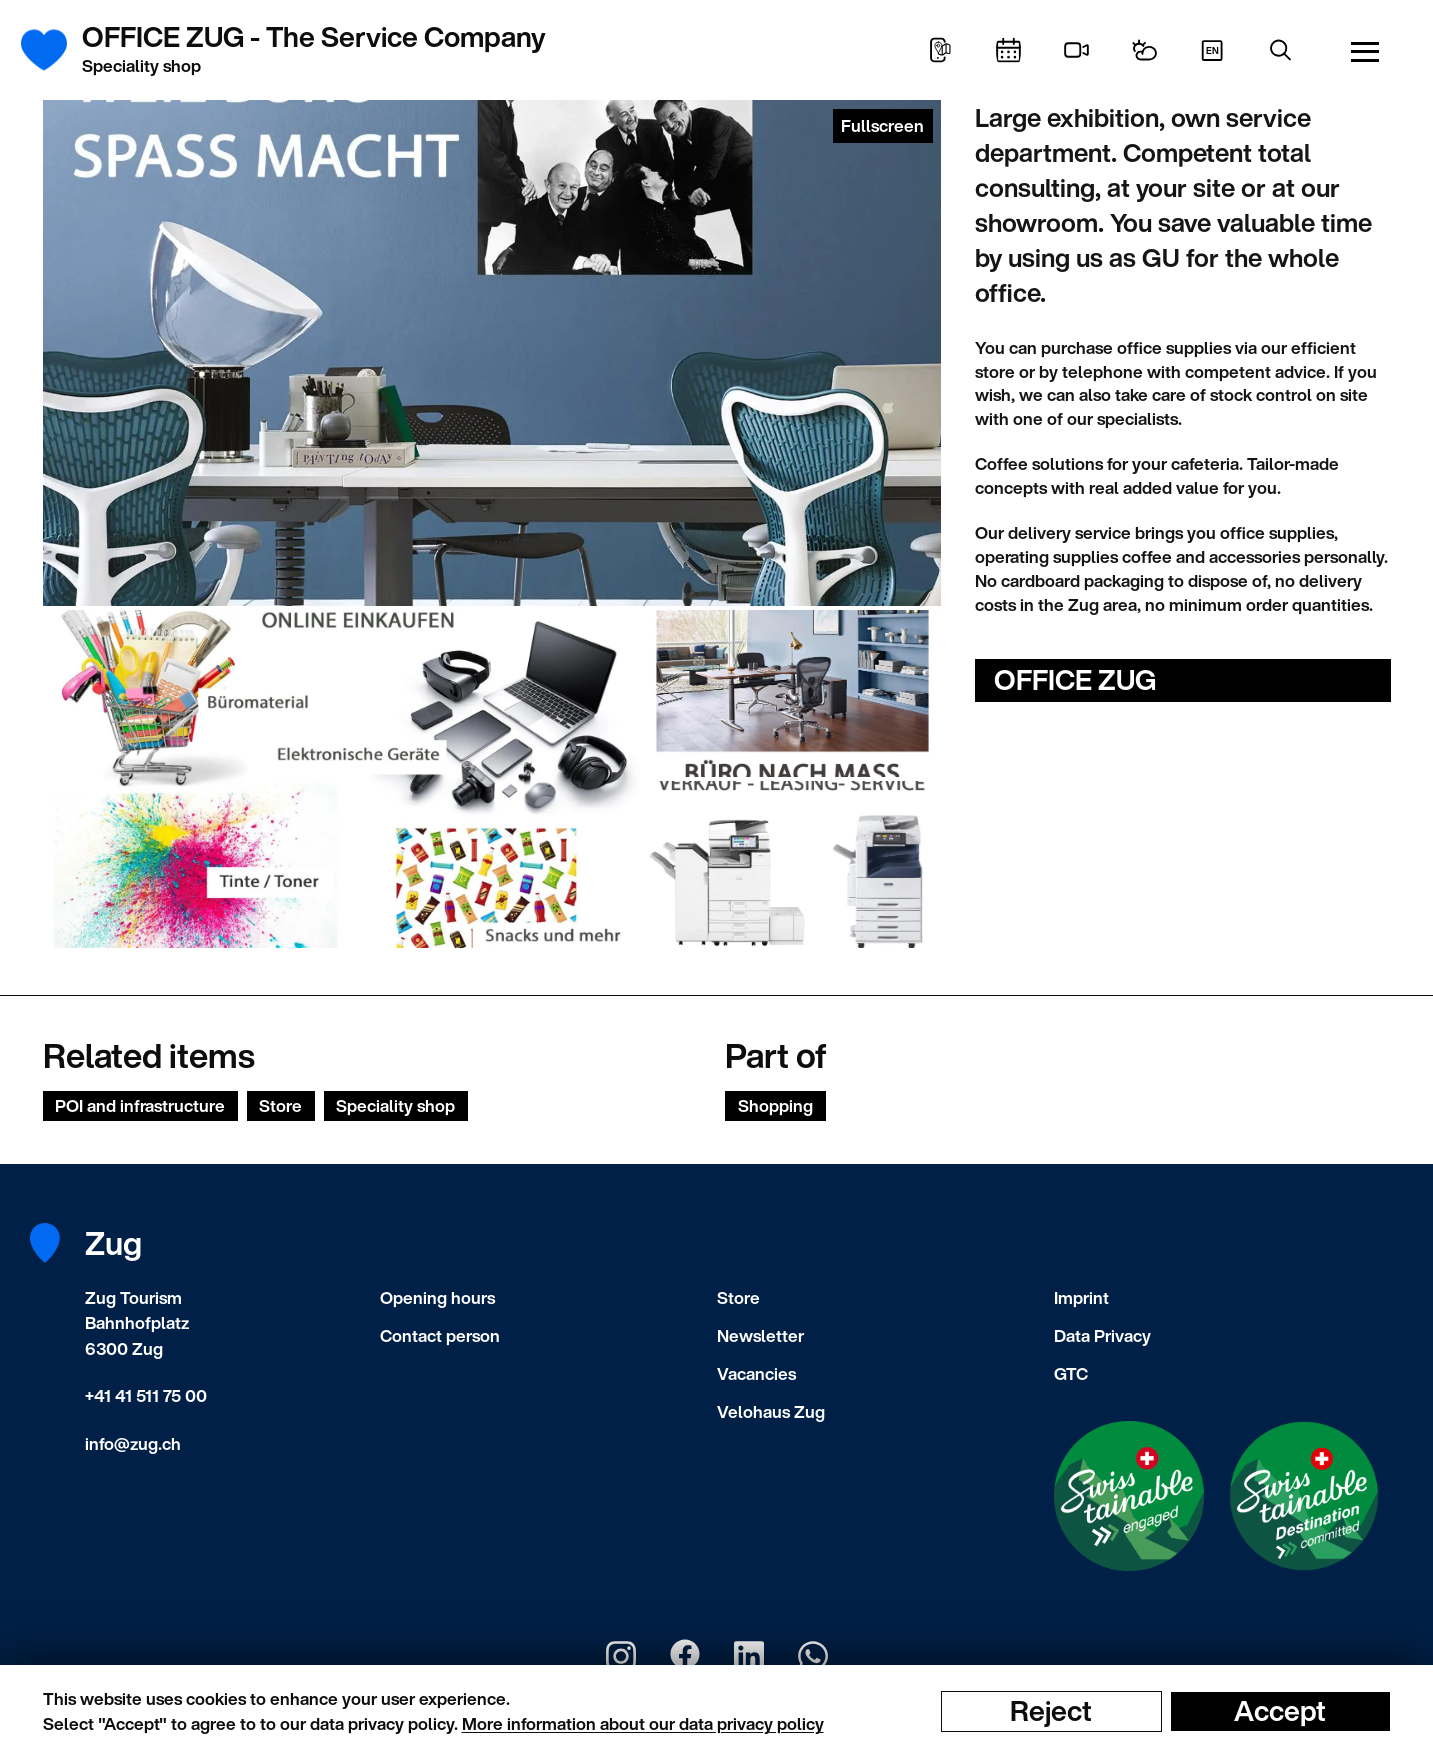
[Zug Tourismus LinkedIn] (749, 1656)
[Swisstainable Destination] (1304, 1496)
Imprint (1081, 1297)
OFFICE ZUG (1075, 679)
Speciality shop (395, 1105)
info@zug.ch (133, 1443)
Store (280, 1105)
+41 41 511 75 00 (146, 1395)
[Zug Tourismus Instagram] (621, 1656)
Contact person (440, 1335)
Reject (1051, 1711)
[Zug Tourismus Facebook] (685, 1656)
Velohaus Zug (771, 1411)
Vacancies (756, 1373)
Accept (1280, 1711)
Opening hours (437, 1297)
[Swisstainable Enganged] (1129, 1496)
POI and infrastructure (140, 1105)
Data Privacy (1102, 1335)
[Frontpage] (55, 50)
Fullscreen (882, 125)
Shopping (775, 1105)
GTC (1071, 1373)
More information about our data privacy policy (643, 1723)
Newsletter (760, 1335)
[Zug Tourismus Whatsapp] (813, 1656)
